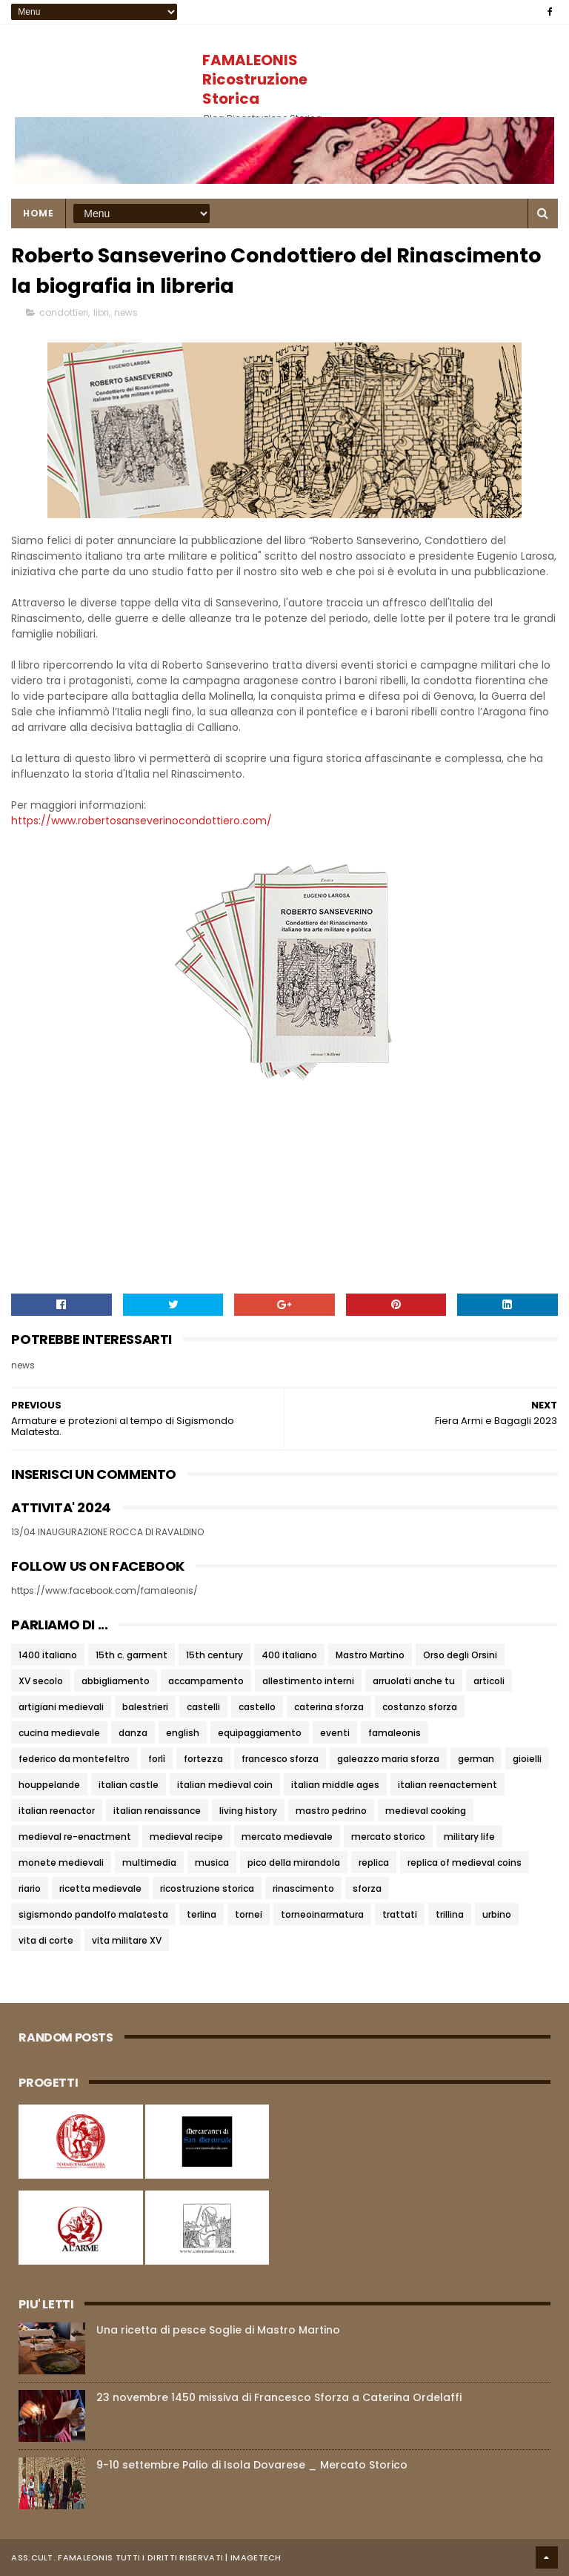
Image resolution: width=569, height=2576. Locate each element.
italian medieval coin (225, 1784)
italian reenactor (57, 1810)
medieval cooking (425, 1810)
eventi (335, 1732)
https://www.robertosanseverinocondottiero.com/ (141, 820)
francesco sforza (280, 1758)
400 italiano (289, 1655)
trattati (399, 1914)
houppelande (49, 1784)
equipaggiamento (260, 1732)
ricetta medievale (100, 1888)
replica (374, 1862)
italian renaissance (157, 1810)
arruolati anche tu (414, 1681)
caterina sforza (329, 1707)
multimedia (149, 1862)
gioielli (527, 1758)
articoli (489, 1681)
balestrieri (145, 1707)
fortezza (203, 1758)
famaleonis (394, 1732)
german (476, 1758)
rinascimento (303, 1888)
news (126, 312)
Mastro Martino (370, 1655)
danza (133, 1732)
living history (248, 1810)
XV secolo (41, 1681)
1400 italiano (48, 1655)
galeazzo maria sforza (388, 1758)
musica (212, 1862)
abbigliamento (115, 1681)
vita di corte (46, 1940)
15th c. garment (131, 1655)
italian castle (129, 1784)
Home (38, 213)
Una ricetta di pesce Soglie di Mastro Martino (218, 2329)
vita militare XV (127, 1940)
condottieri (63, 312)
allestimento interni (308, 1681)
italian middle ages (335, 1784)
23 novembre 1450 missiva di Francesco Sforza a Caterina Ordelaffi (279, 2397)
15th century (214, 1655)
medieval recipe (186, 1836)
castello (257, 1707)
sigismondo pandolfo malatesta (93, 1914)
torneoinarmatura (322, 1914)
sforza (367, 1888)
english (182, 1732)
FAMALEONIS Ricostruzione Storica (254, 79)
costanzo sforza (419, 1707)
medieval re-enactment (75, 1836)
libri (101, 312)
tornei (248, 1914)
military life (469, 1836)
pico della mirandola (293, 1862)
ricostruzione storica (207, 1888)
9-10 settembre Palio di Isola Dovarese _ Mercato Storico (251, 2464)
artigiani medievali (61, 1707)
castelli (203, 1707)
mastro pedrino (331, 1810)
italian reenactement (447, 1784)
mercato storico (388, 1836)
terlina (201, 1914)
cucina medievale (59, 1732)
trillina (450, 1914)
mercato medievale (287, 1836)
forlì (156, 1758)
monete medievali (61, 1862)
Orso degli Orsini (460, 1655)
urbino (496, 1914)
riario (30, 1888)
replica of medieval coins (464, 1862)
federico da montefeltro (74, 1758)
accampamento (206, 1681)
